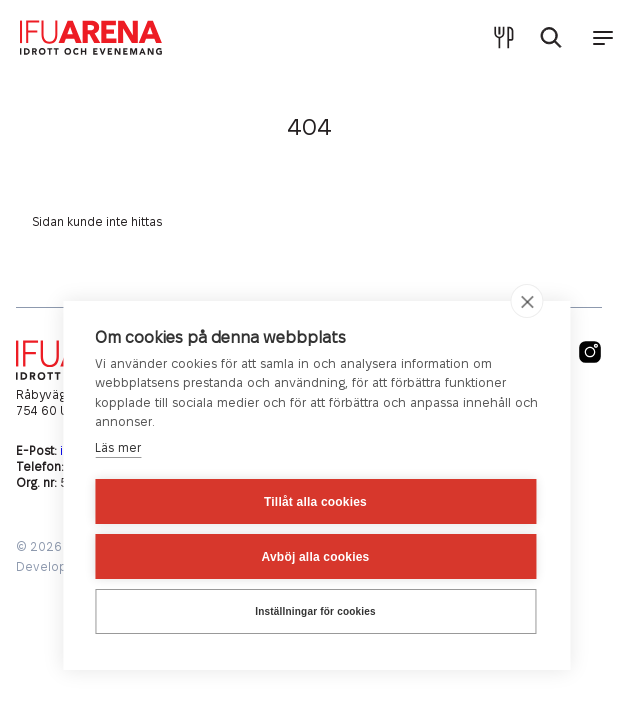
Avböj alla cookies (316, 557)
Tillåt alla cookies (315, 502)
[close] (526, 301)
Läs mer (118, 448)
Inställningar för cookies (315, 611)
